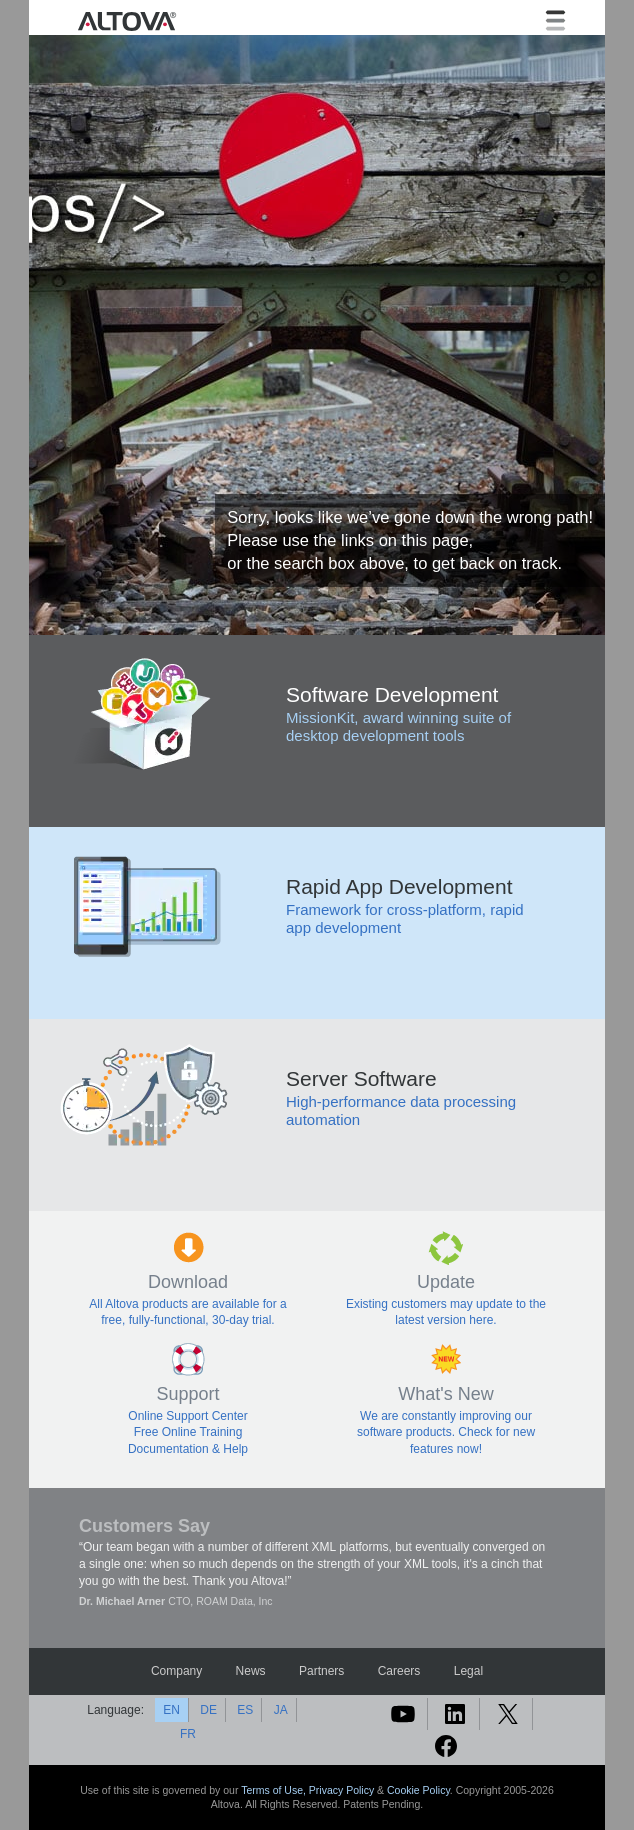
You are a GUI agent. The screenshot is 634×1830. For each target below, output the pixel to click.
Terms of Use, (275, 1790)
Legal (468, 1671)
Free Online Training (188, 1432)
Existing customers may (411, 1304)
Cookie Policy (418, 1790)
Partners (321, 1671)
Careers (399, 1671)
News (251, 1671)
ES (245, 1710)
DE (208, 1710)
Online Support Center (187, 1416)
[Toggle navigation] (555, 20)
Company (176, 1671)
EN (171, 1710)
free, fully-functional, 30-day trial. (187, 1320)
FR (188, 1734)
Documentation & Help (188, 1449)
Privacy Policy (341, 1790)
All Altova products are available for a (187, 1304)
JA (281, 1710)
